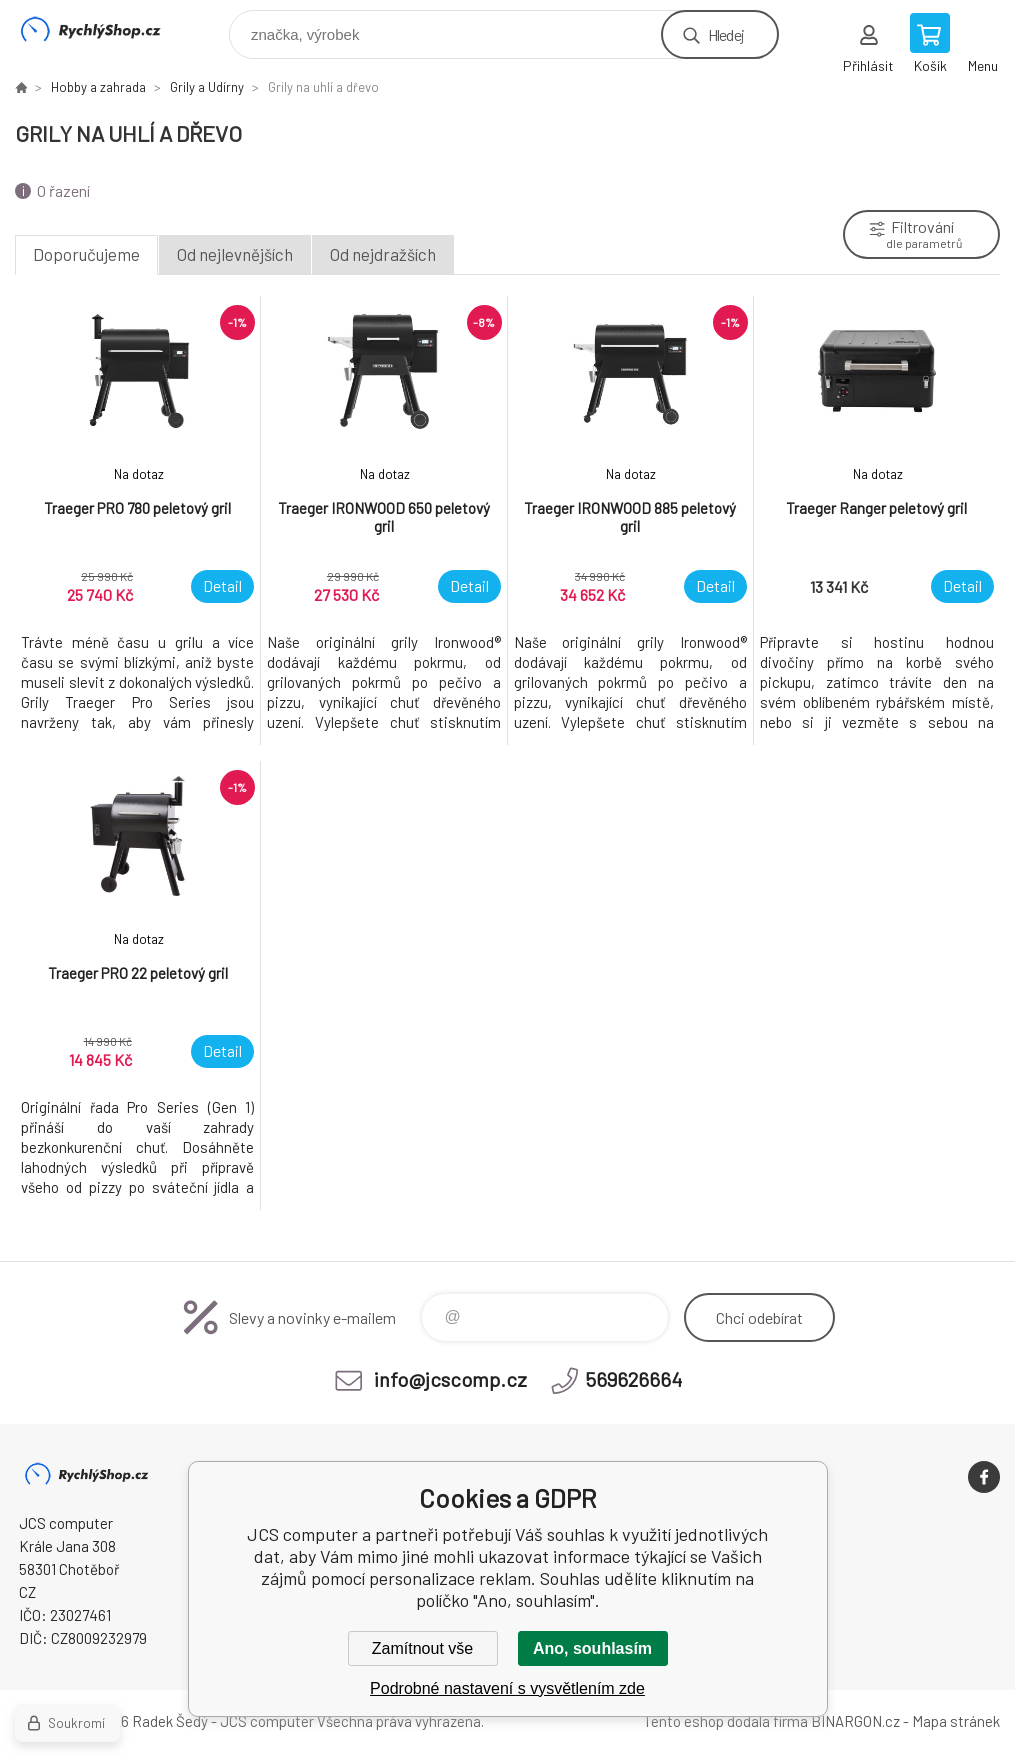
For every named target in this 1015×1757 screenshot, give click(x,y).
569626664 (633, 1379)
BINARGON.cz (855, 1721)
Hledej (726, 34)
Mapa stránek (956, 1721)
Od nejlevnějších (235, 254)
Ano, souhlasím (592, 1648)
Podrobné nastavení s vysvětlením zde (507, 1688)
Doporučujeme (86, 254)
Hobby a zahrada (98, 87)
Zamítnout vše (422, 1648)
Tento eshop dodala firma (725, 1721)
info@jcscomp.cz (450, 1379)
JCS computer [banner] (103, 29)
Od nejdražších (383, 254)
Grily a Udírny (207, 87)
